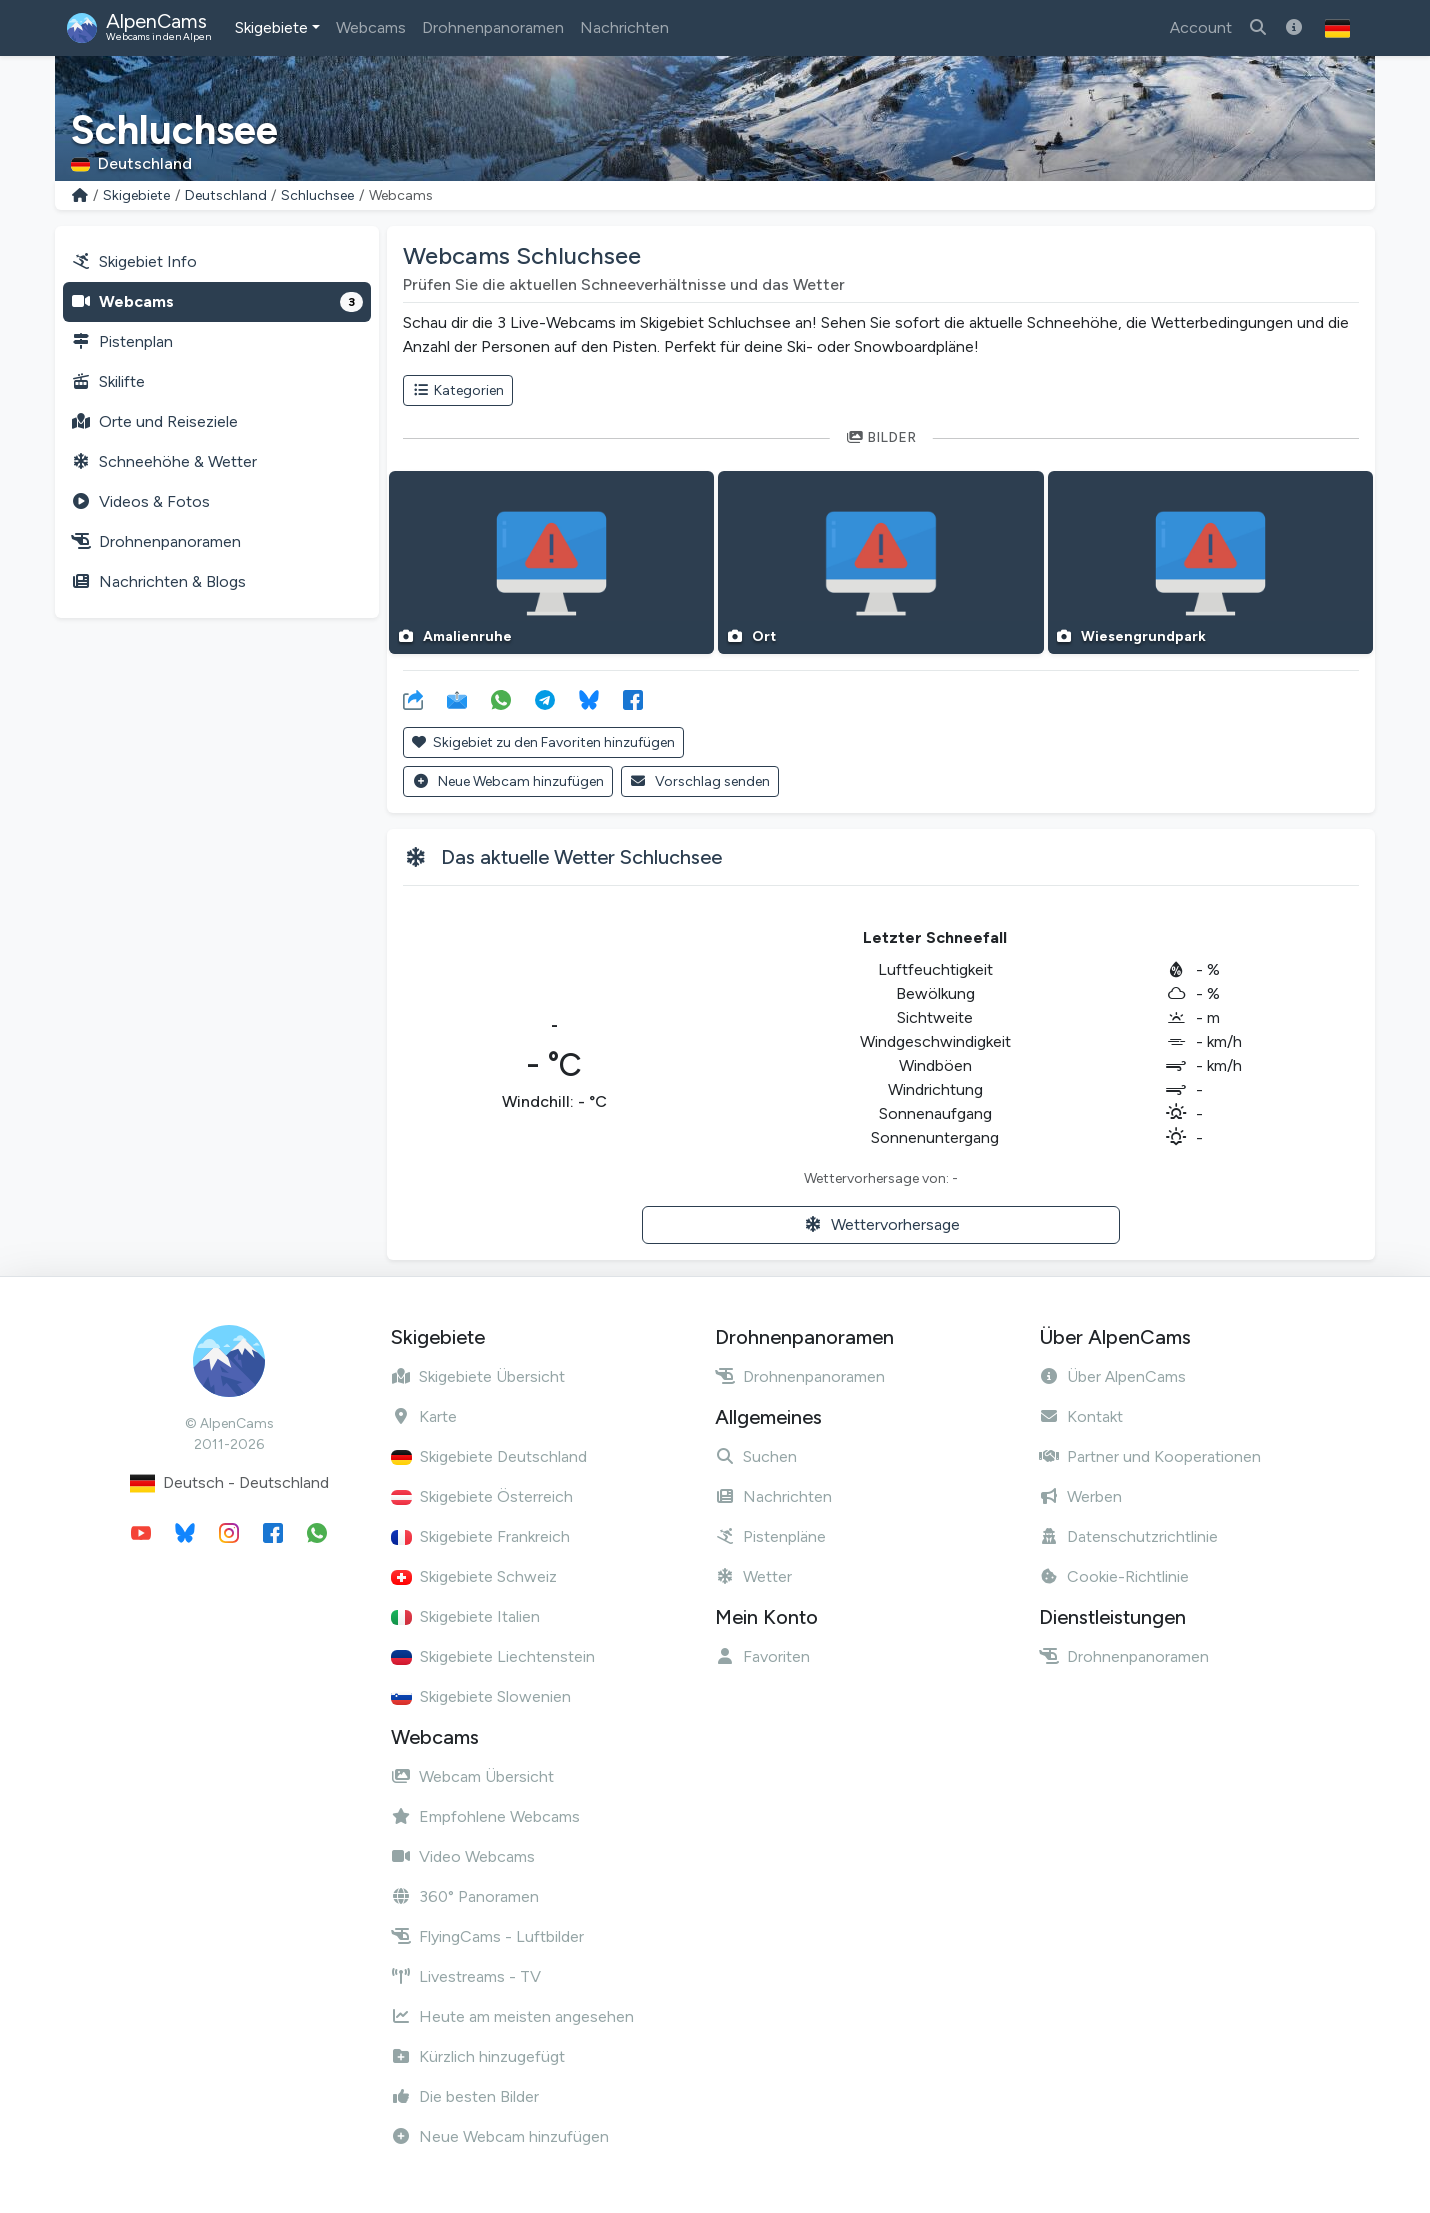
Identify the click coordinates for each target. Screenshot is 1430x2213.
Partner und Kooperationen (1150, 1456)
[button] (1337, 28)
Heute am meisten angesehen (512, 2016)
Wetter (753, 1576)
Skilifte (108, 381)
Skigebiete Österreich (482, 1496)
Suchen (756, 1456)
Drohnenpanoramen (493, 27)
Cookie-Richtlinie (1114, 1576)
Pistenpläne (770, 1536)
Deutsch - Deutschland (229, 1483)
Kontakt (1081, 1416)
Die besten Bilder (465, 2096)
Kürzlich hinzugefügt (478, 2056)
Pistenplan (122, 341)
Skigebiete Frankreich (480, 1536)
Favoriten (762, 1656)
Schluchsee (317, 195)
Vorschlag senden (700, 781)
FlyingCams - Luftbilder (487, 1936)
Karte (424, 1416)
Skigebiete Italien (465, 1616)
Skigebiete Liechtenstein (493, 1656)
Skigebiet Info (134, 261)
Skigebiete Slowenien (481, 1696)
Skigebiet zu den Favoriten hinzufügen (543, 742)
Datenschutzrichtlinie (1128, 1536)
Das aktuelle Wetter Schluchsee (581, 857)
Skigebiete (271, 27)
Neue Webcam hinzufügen (508, 781)
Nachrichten (624, 27)
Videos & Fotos (140, 501)
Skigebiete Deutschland (489, 1456)
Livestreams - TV (466, 1976)
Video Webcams (463, 1856)
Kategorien (458, 390)
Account (1201, 27)
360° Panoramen (465, 1896)
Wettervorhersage (881, 1224)
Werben (1080, 1496)
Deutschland (226, 195)
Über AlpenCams (1112, 1376)
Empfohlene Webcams (485, 1816)
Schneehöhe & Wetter (164, 461)
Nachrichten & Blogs (158, 581)
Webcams (371, 27)
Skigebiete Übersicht (478, 1376)
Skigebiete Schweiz (474, 1576)
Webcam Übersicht (472, 1776)
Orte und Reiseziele (154, 421)
